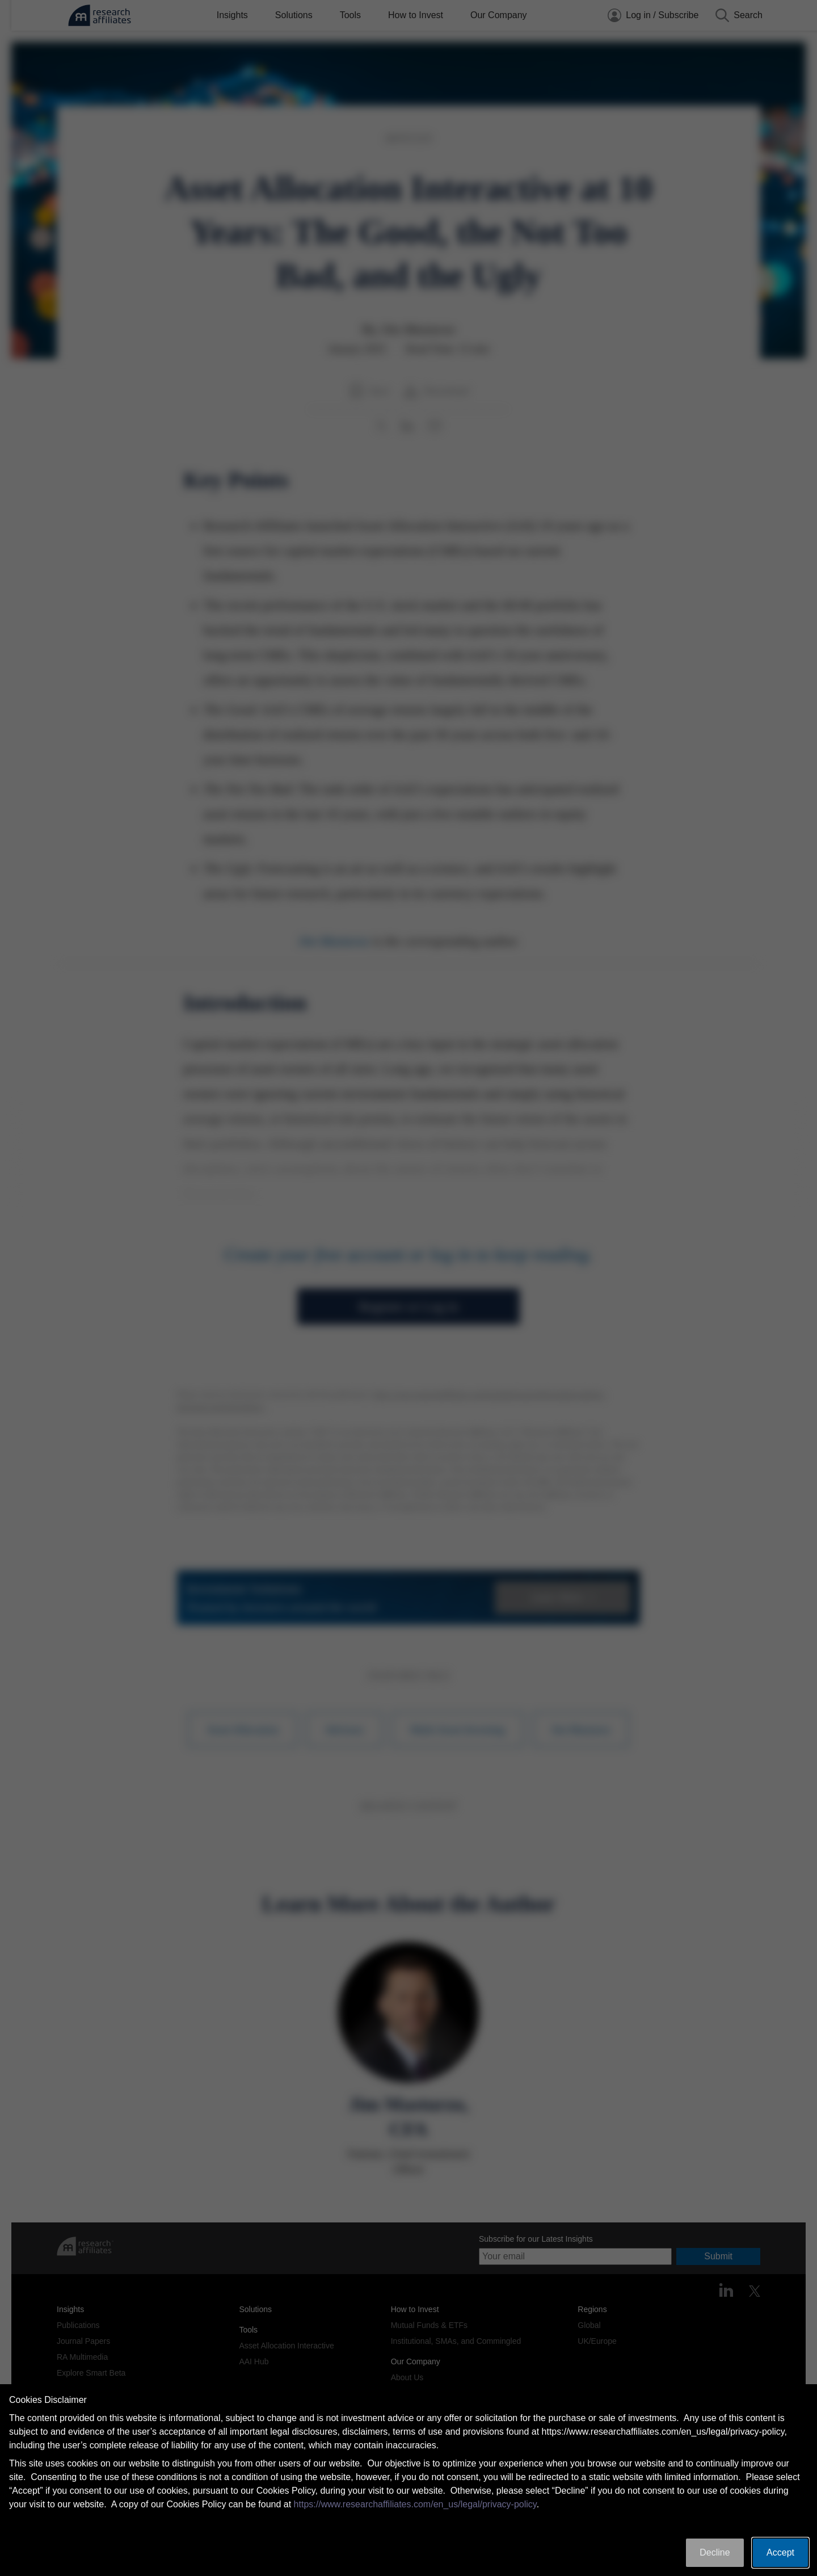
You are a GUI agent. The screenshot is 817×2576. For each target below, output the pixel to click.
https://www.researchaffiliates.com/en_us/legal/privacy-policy (415, 2504)
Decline (715, 2552)
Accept (780, 2552)
